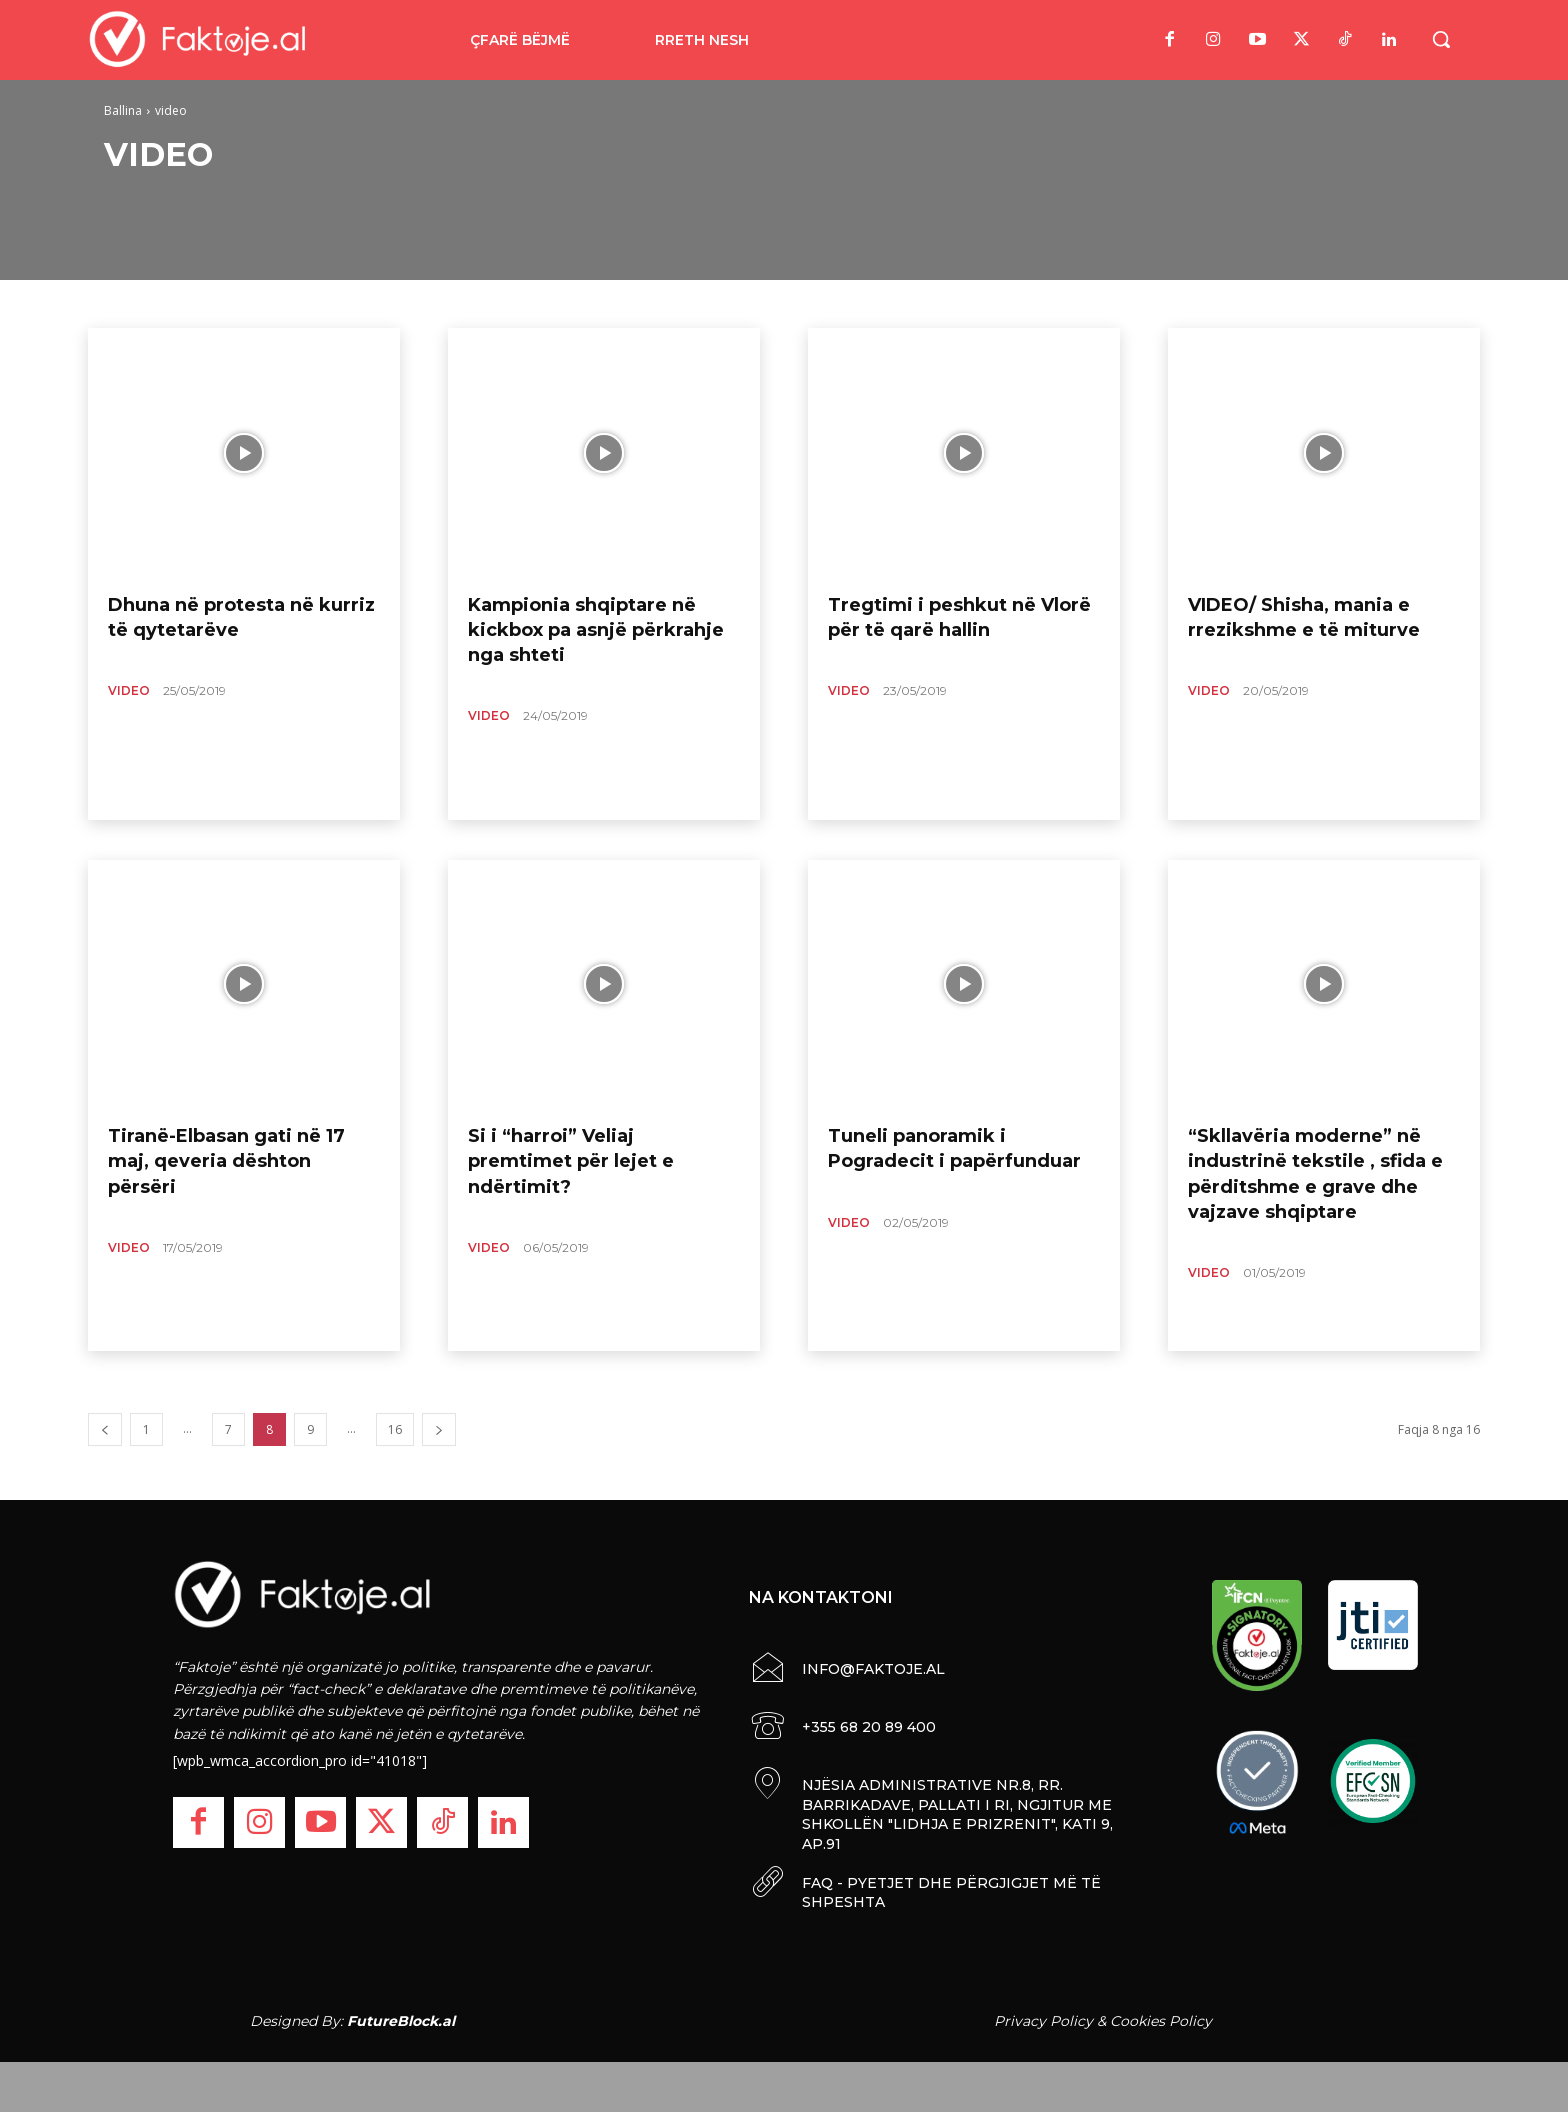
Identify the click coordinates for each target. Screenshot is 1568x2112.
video (129, 690)
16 (395, 1429)
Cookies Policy (1161, 2021)
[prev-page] (105, 1429)
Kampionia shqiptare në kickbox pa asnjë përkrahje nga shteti (596, 630)
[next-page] (439, 1429)
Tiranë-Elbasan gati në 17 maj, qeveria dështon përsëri (226, 1161)
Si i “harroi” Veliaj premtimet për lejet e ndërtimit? (571, 1161)
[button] (1441, 39)
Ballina (123, 110)
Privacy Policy (1043, 2021)
